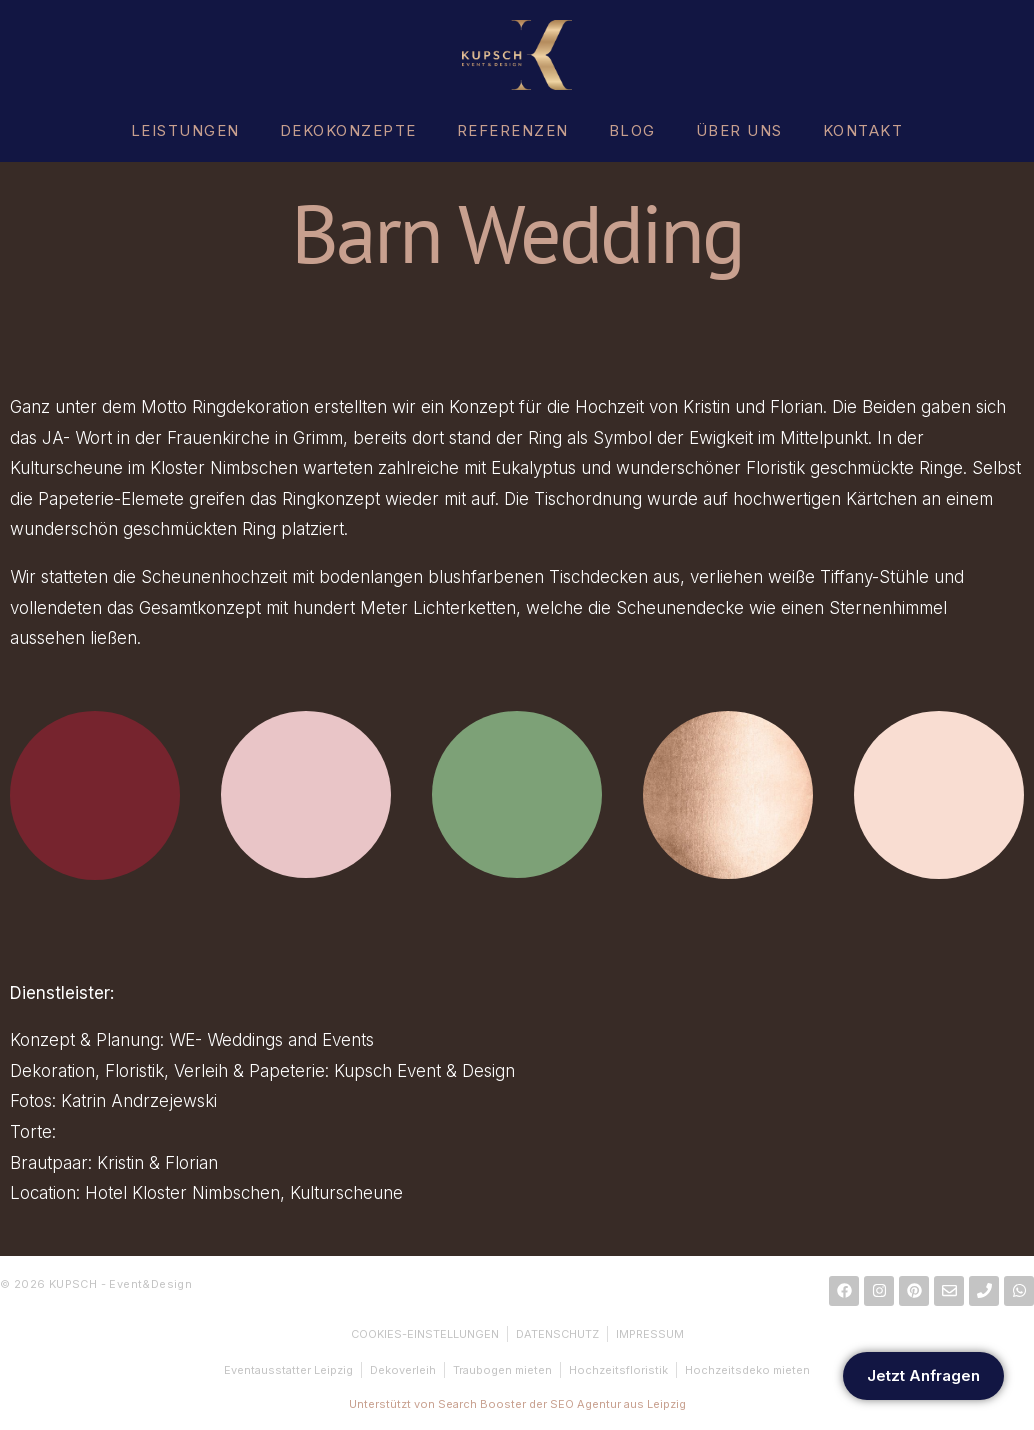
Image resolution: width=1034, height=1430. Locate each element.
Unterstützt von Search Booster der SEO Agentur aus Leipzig (517, 1404)
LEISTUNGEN (185, 130)
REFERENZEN (513, 130)
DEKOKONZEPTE (348, 130)
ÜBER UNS (739, 130)
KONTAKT (863, 130)
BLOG (632, 130)
